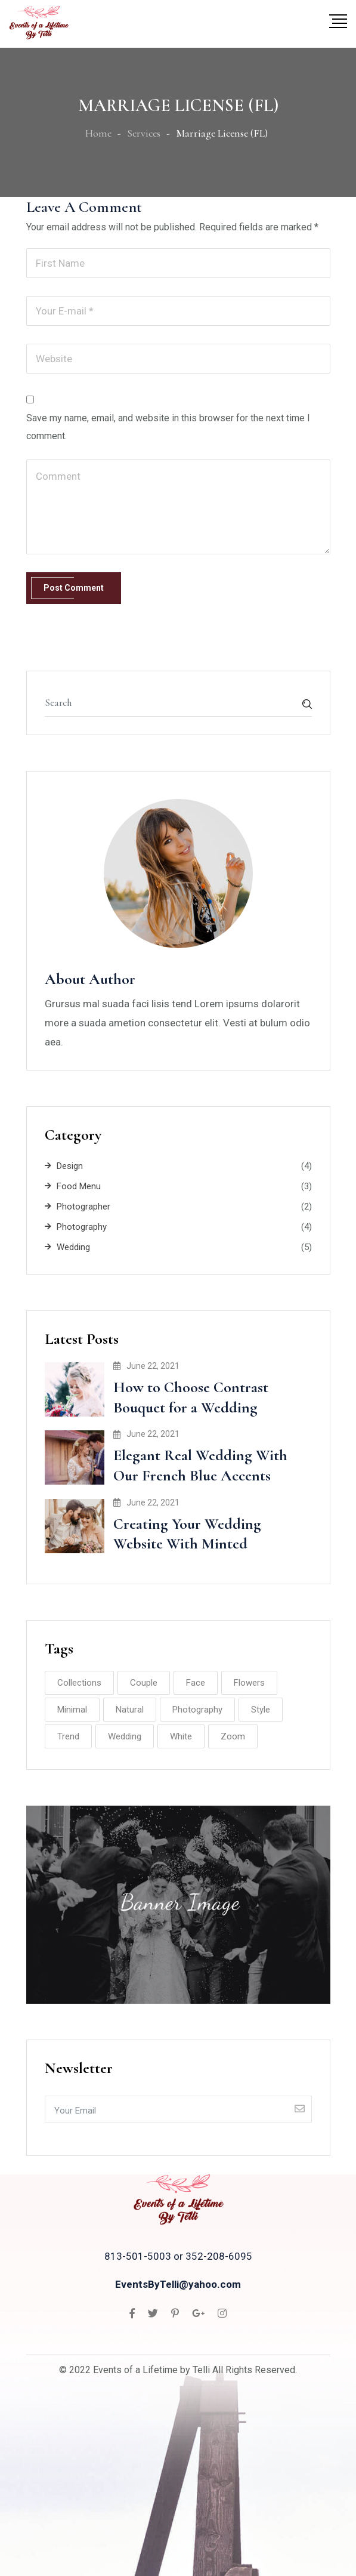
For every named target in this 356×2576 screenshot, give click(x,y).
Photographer (83, 1206)
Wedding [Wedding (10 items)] (124, 1736)
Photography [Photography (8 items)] (197, 1709)
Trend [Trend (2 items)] (68, 1736)
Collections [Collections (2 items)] (79, 1682)
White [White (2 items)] (181, 1736)
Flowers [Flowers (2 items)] (249, 1682)
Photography (82, 1226)
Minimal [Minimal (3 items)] (72, 1709)
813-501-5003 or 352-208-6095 (178, 2256)
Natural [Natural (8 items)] (130, 1709)
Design (70, 1166)
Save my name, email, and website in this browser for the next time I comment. (168, 427)
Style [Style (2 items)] (260, 1709)
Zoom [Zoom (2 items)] (233, 1736)
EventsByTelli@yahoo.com (178, 2284)
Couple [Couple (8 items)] (143, 1682)
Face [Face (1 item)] (195, 1682)
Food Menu (79, 1186)
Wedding (73, 1247)
